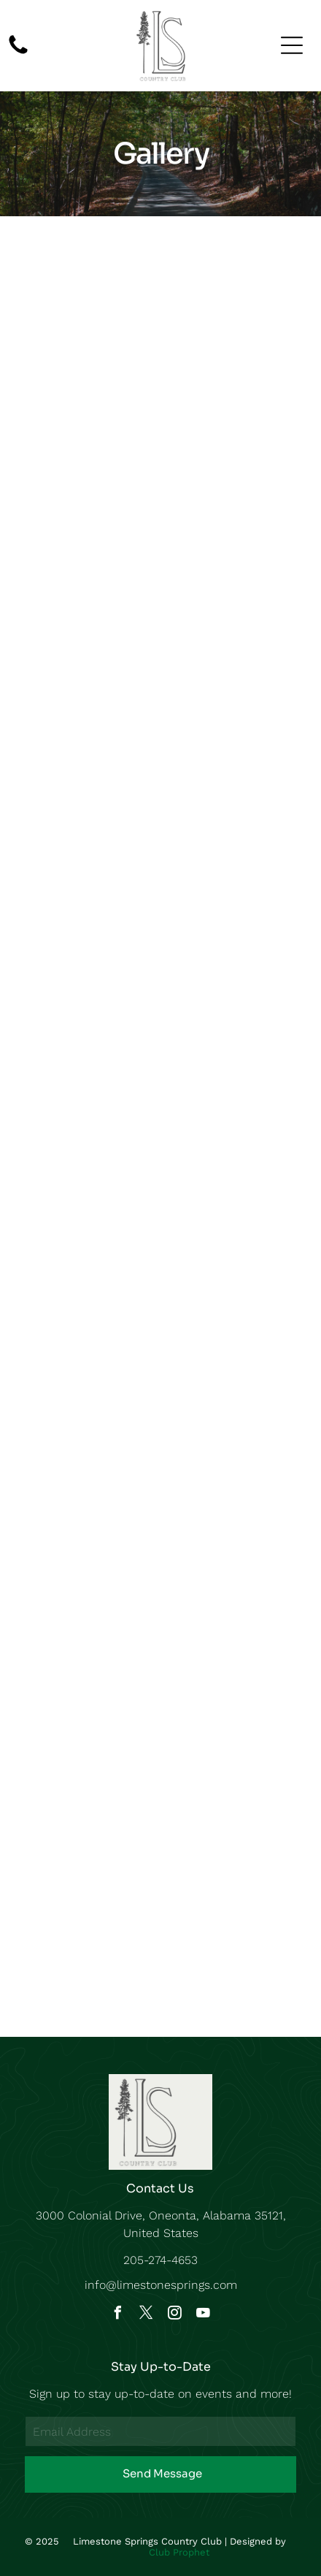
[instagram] (175, 2315)
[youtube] (203, 2315)
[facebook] (118, 2315)
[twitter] (146, 2315)
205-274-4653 (160, 2260)
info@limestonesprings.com (161, 2285)
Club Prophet (179, 2552)
